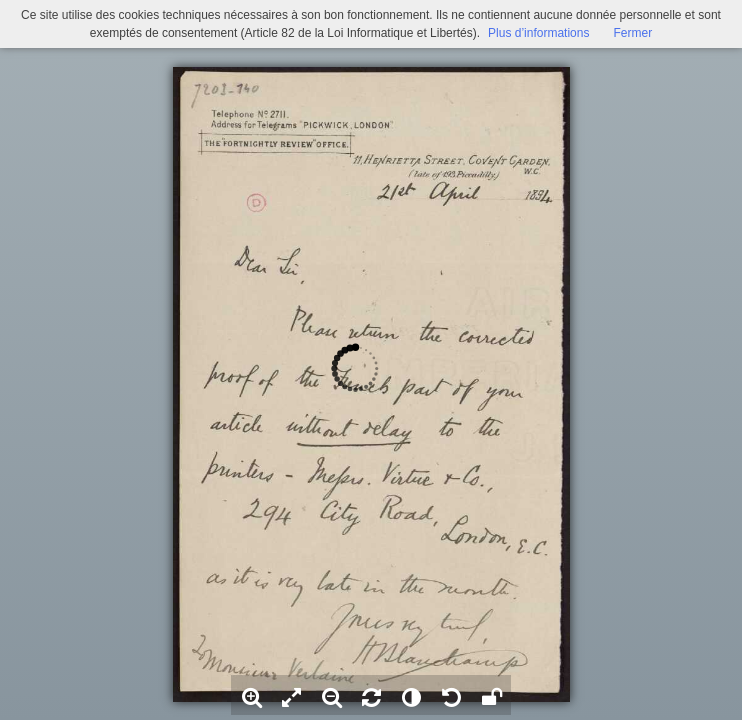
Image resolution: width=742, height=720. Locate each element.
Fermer (632, 33)
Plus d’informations (538, 33)
